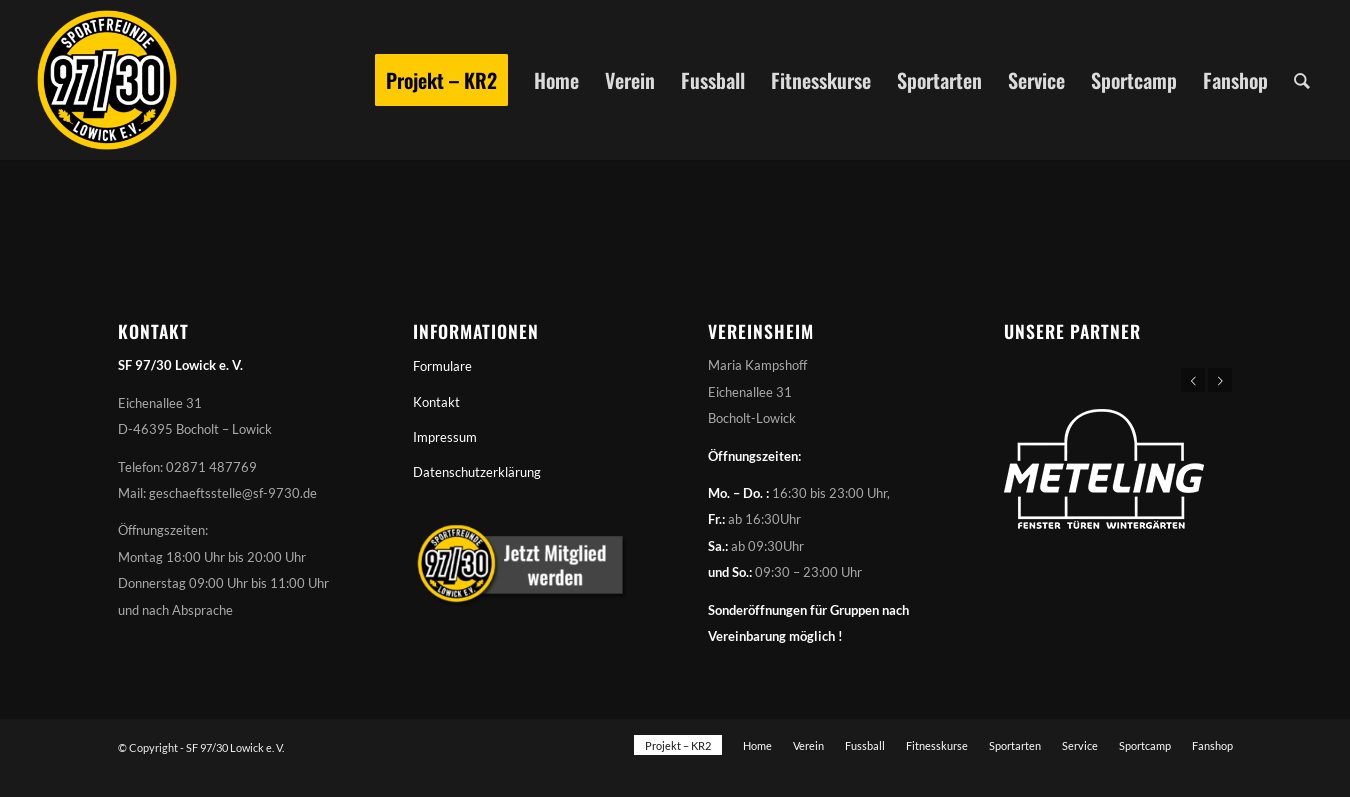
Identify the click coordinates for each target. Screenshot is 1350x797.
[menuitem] (441, 80)
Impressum (445, 437)
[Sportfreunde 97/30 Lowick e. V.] (107, 80)
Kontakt (436, 402)
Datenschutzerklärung (477, 472)
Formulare (442, 366)
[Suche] (1302, 80)
